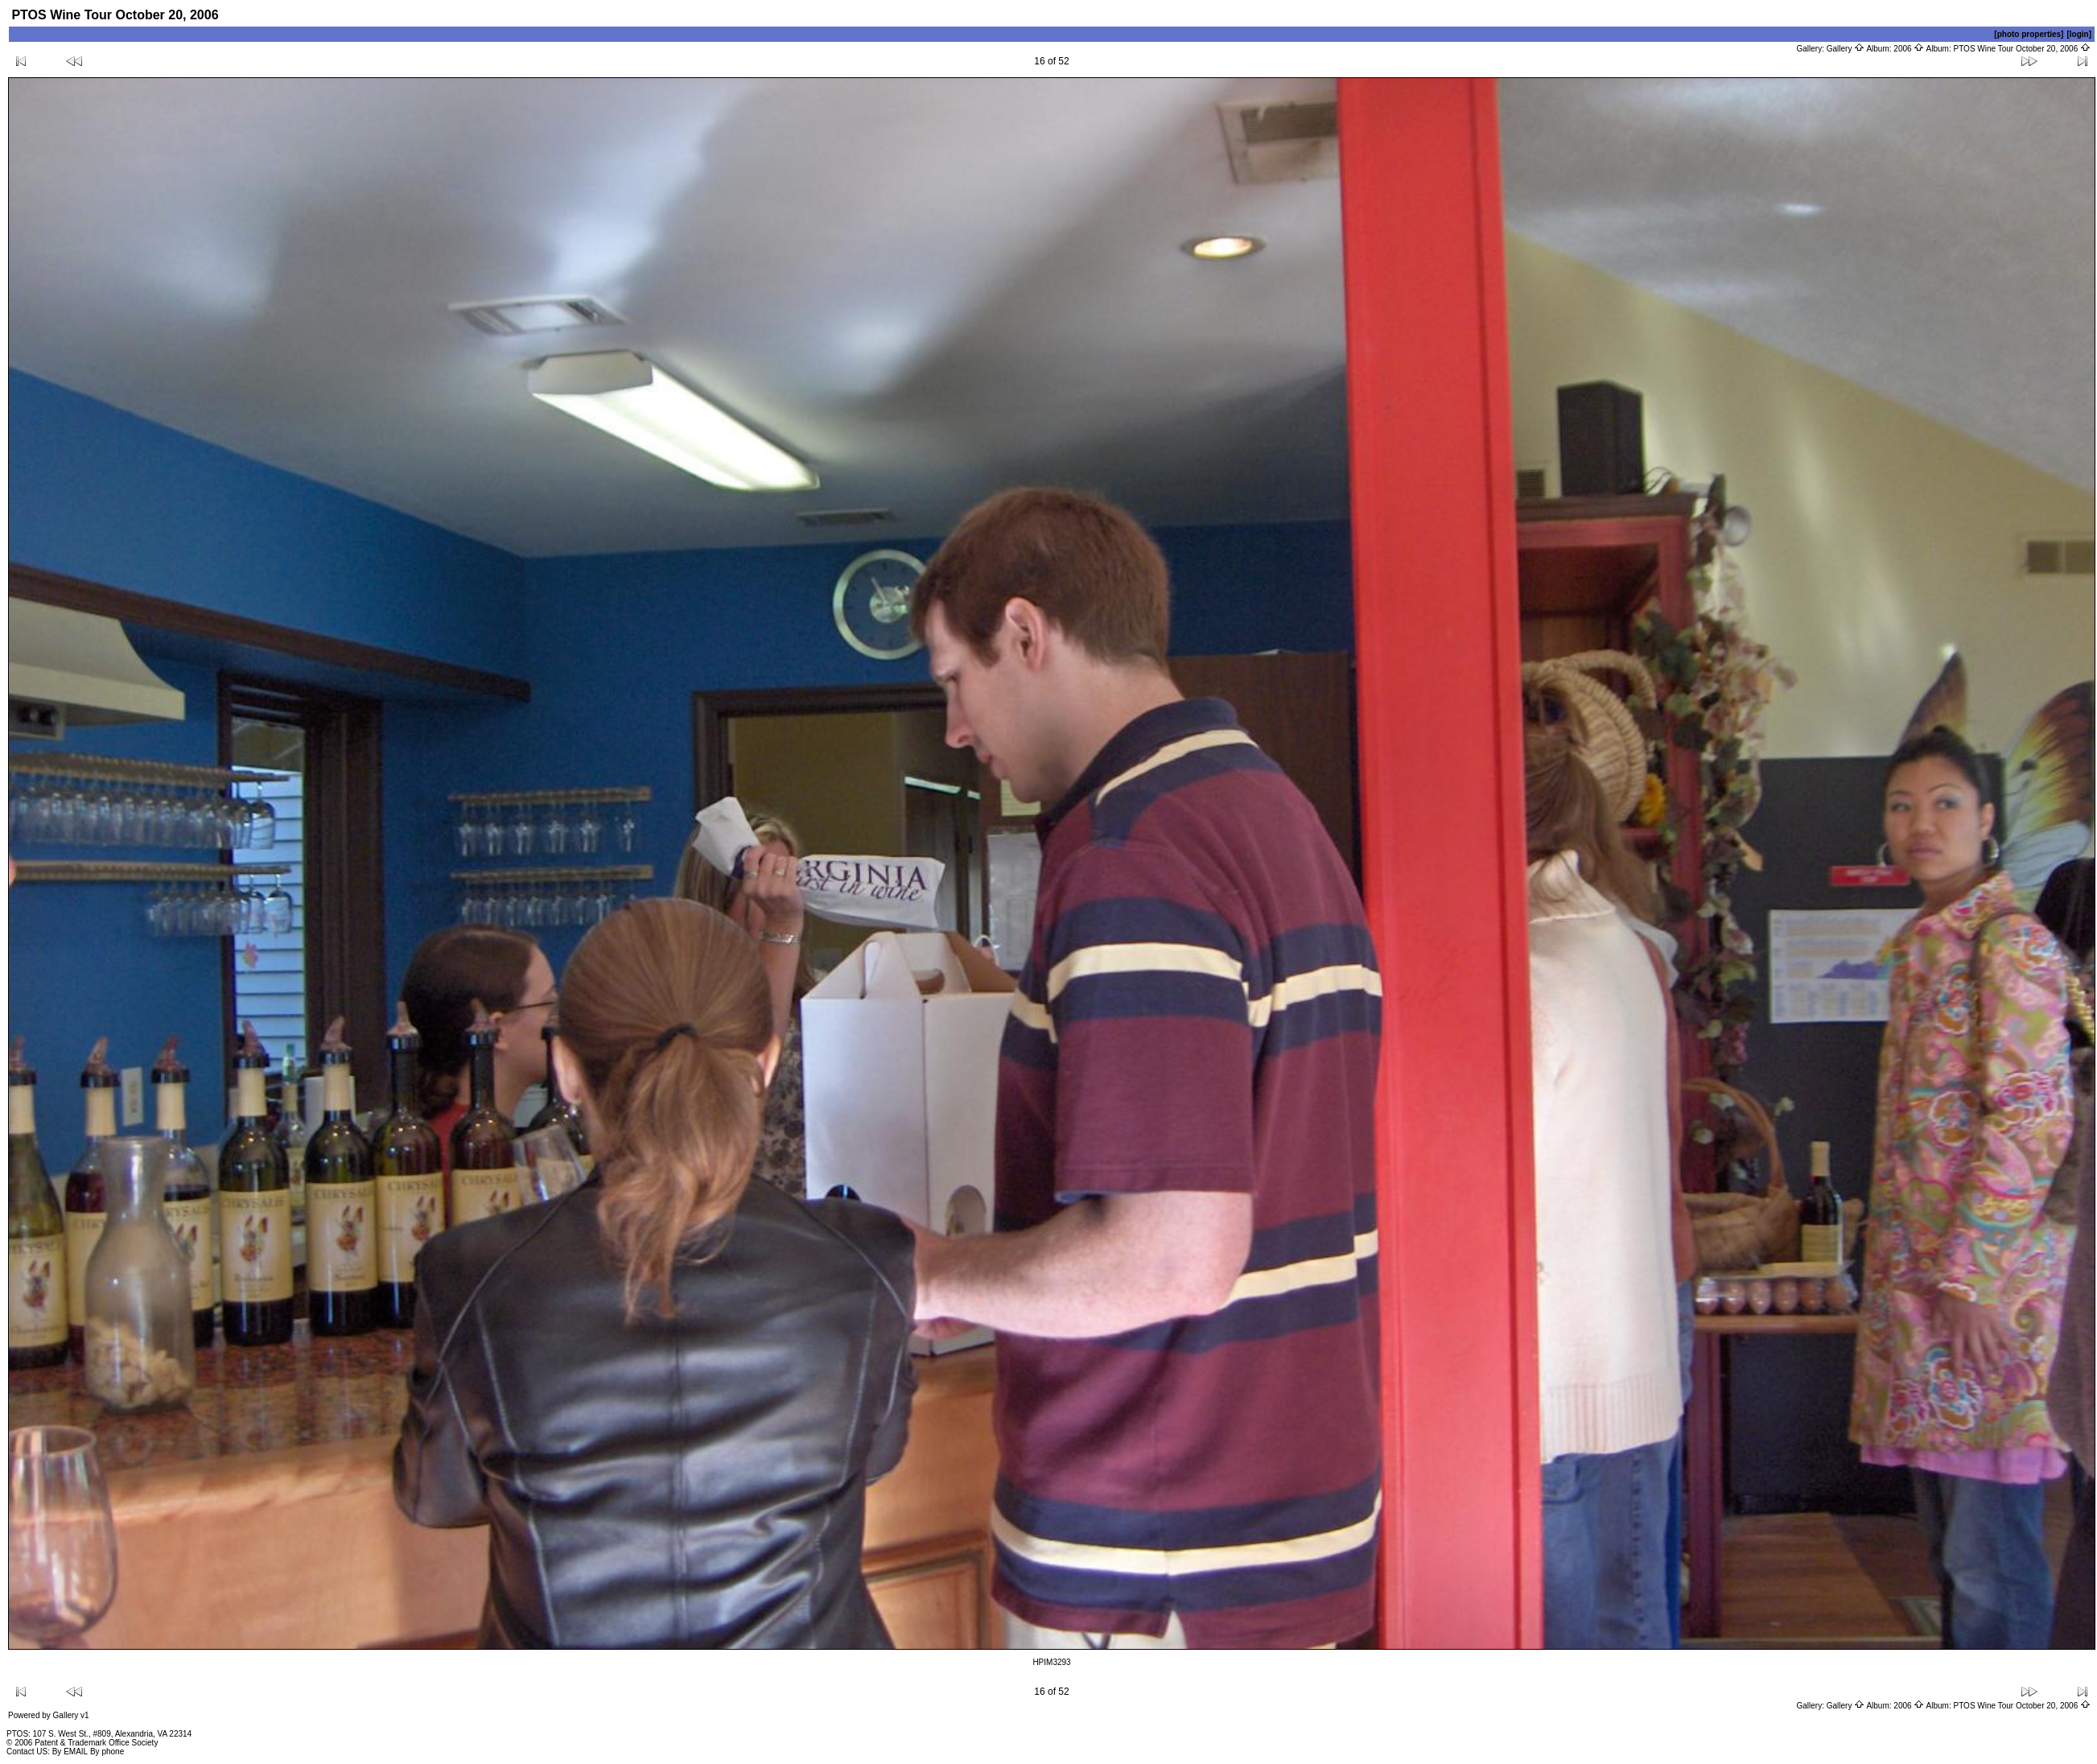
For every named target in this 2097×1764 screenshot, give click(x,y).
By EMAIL (70, 1751)
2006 (1908, 48)
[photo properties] (2028, 34)
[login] (2078, 34)
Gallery (1845, 48)
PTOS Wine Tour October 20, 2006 (2022, 48)
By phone (107, 1751)
